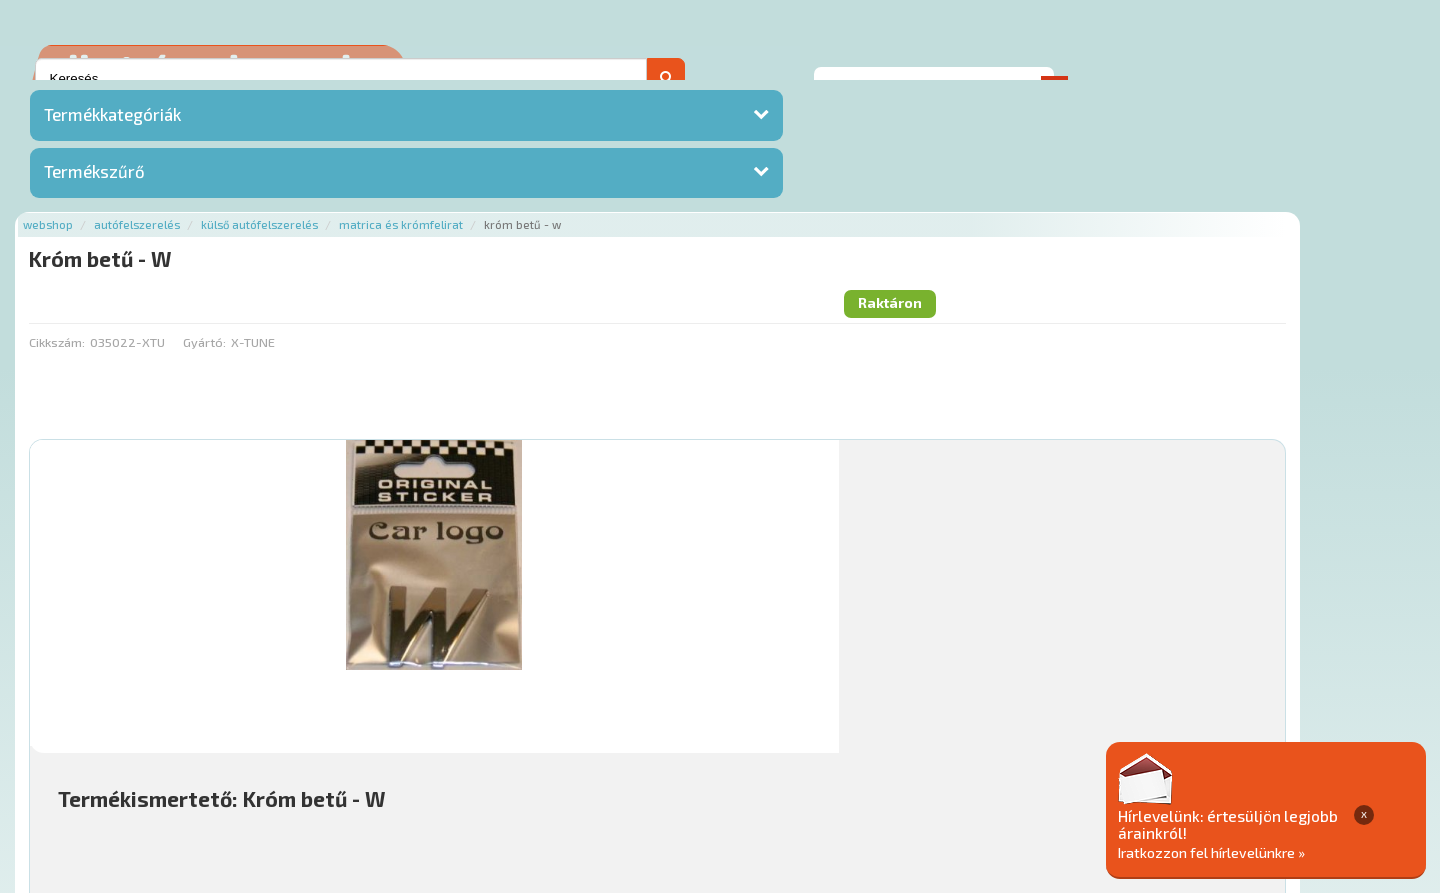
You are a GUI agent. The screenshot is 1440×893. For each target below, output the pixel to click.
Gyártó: (439, 175)
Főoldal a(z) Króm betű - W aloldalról (379, 708)
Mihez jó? (715, 596)
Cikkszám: (292, 175)
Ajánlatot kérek (1143, 44)
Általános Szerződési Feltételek (823, 771)
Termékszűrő (94, 183)
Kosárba (1284, 652)
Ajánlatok (300, 771)
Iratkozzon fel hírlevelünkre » (1286, 849)
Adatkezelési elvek (1006, 771)
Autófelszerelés (372, 92)
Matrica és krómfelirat (636, 92)
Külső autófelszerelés (494, 92)
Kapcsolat (1256, 44)
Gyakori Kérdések (647, 771)
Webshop (283, 92)
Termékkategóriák (112, 125)
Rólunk (370, 771)
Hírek (426, 771)
